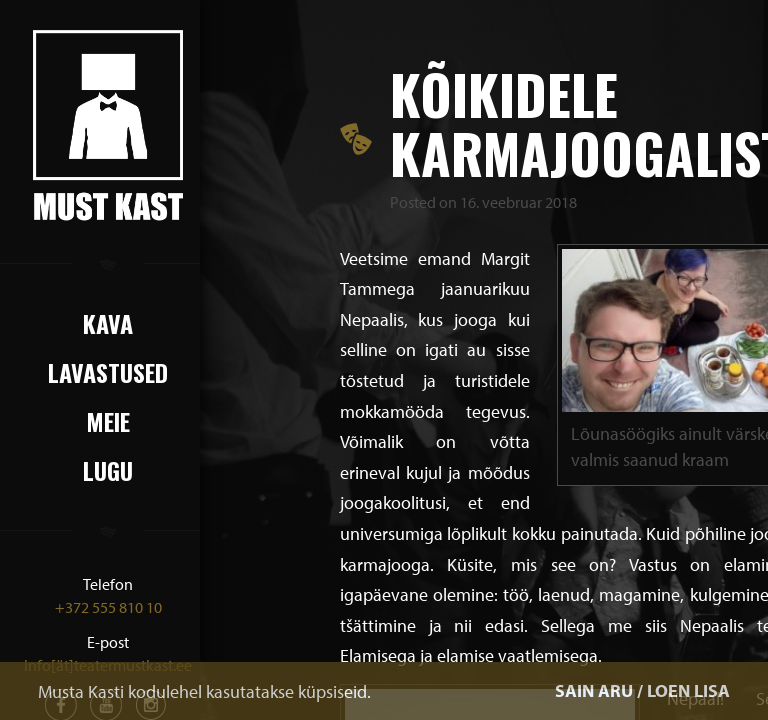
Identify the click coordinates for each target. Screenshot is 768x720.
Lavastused (108, 372)
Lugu (108, 470)
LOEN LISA (688, 690)
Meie (108, 421)
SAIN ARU (594, 690)
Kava (108, 323)
